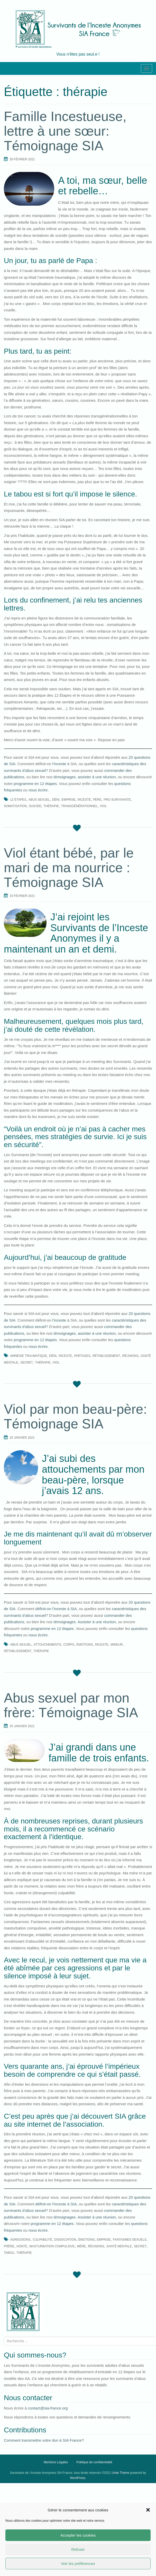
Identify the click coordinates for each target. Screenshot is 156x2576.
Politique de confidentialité (94, 2462)
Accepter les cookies (78, 2535)
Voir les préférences (78, 2563)
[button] (148, 2509)
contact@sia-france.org (48, 2408)
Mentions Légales (56, 2462)
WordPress (77, 2478)
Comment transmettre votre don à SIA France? (44, 2440)
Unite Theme (120, 2473)
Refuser (78, 2549)
